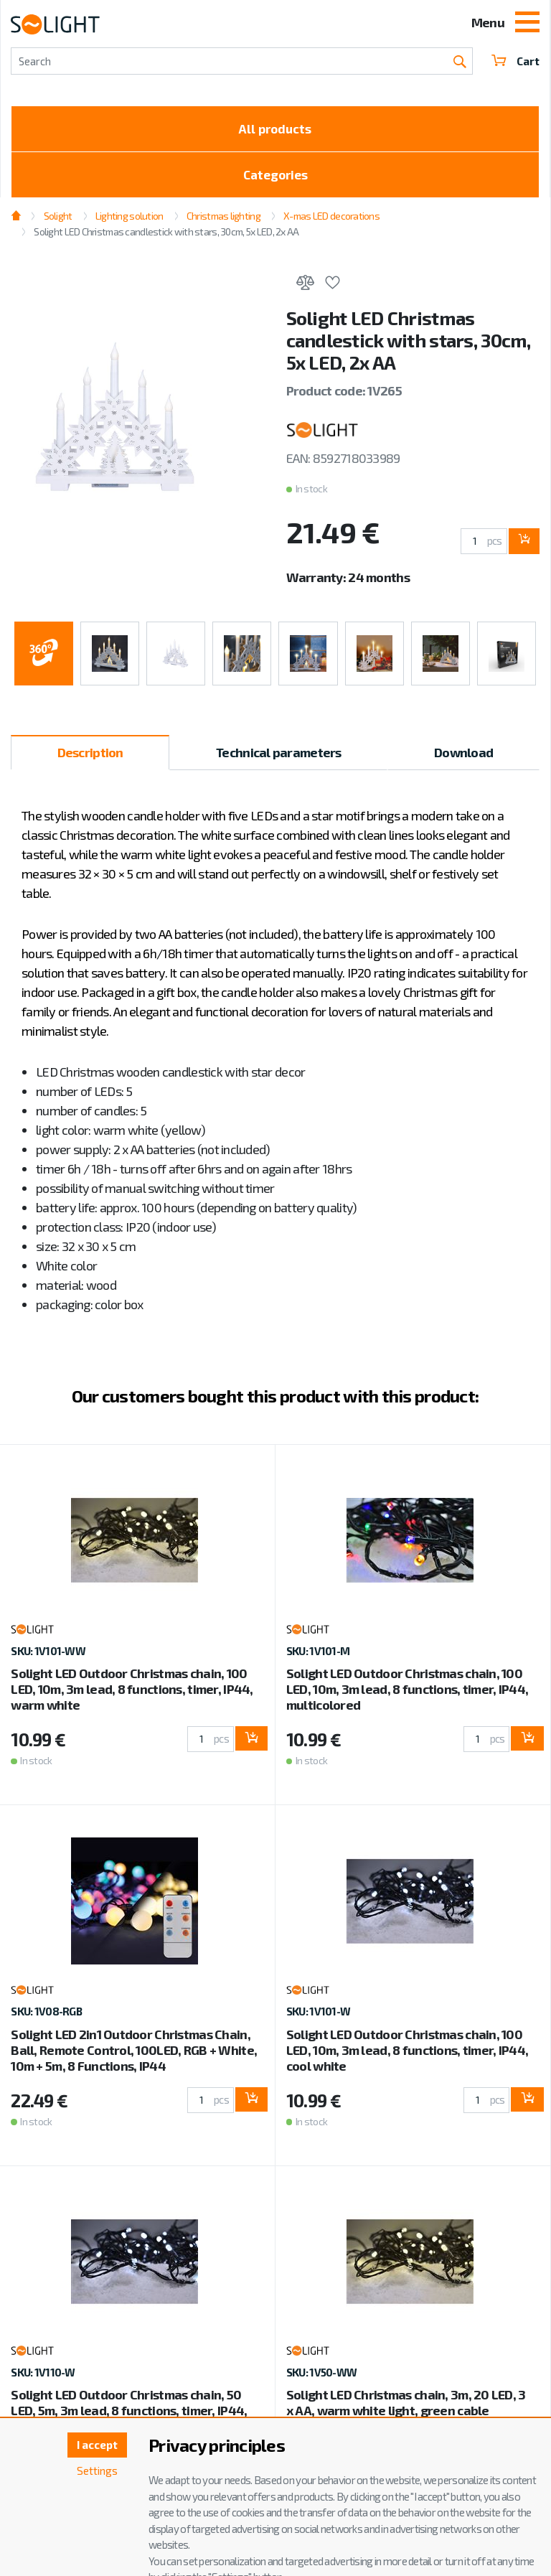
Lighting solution (129, 221)
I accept (95, 2446)
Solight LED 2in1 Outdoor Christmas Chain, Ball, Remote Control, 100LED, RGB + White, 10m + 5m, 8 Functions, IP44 (134, 2055)
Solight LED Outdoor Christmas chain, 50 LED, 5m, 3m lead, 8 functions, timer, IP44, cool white (129, 2416)
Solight (58, 221)
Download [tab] (463, 757)
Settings (95, 2472)
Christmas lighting (223, 221)
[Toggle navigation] (527, 24)
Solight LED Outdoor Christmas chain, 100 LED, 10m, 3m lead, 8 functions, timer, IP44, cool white (407, 2055)
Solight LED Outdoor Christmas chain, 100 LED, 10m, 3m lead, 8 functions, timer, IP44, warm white (132, 1694)
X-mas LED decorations (331, 221)
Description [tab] (90, 757)
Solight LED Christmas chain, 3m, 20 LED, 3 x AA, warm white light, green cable (406, 2408)
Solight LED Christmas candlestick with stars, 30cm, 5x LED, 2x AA (166, 236)
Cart (515, 60)
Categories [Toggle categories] (275, 179)
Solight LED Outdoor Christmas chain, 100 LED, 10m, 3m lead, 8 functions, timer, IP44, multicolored (407, 1694)
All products (275, 130)
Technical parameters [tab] (279, 757)
